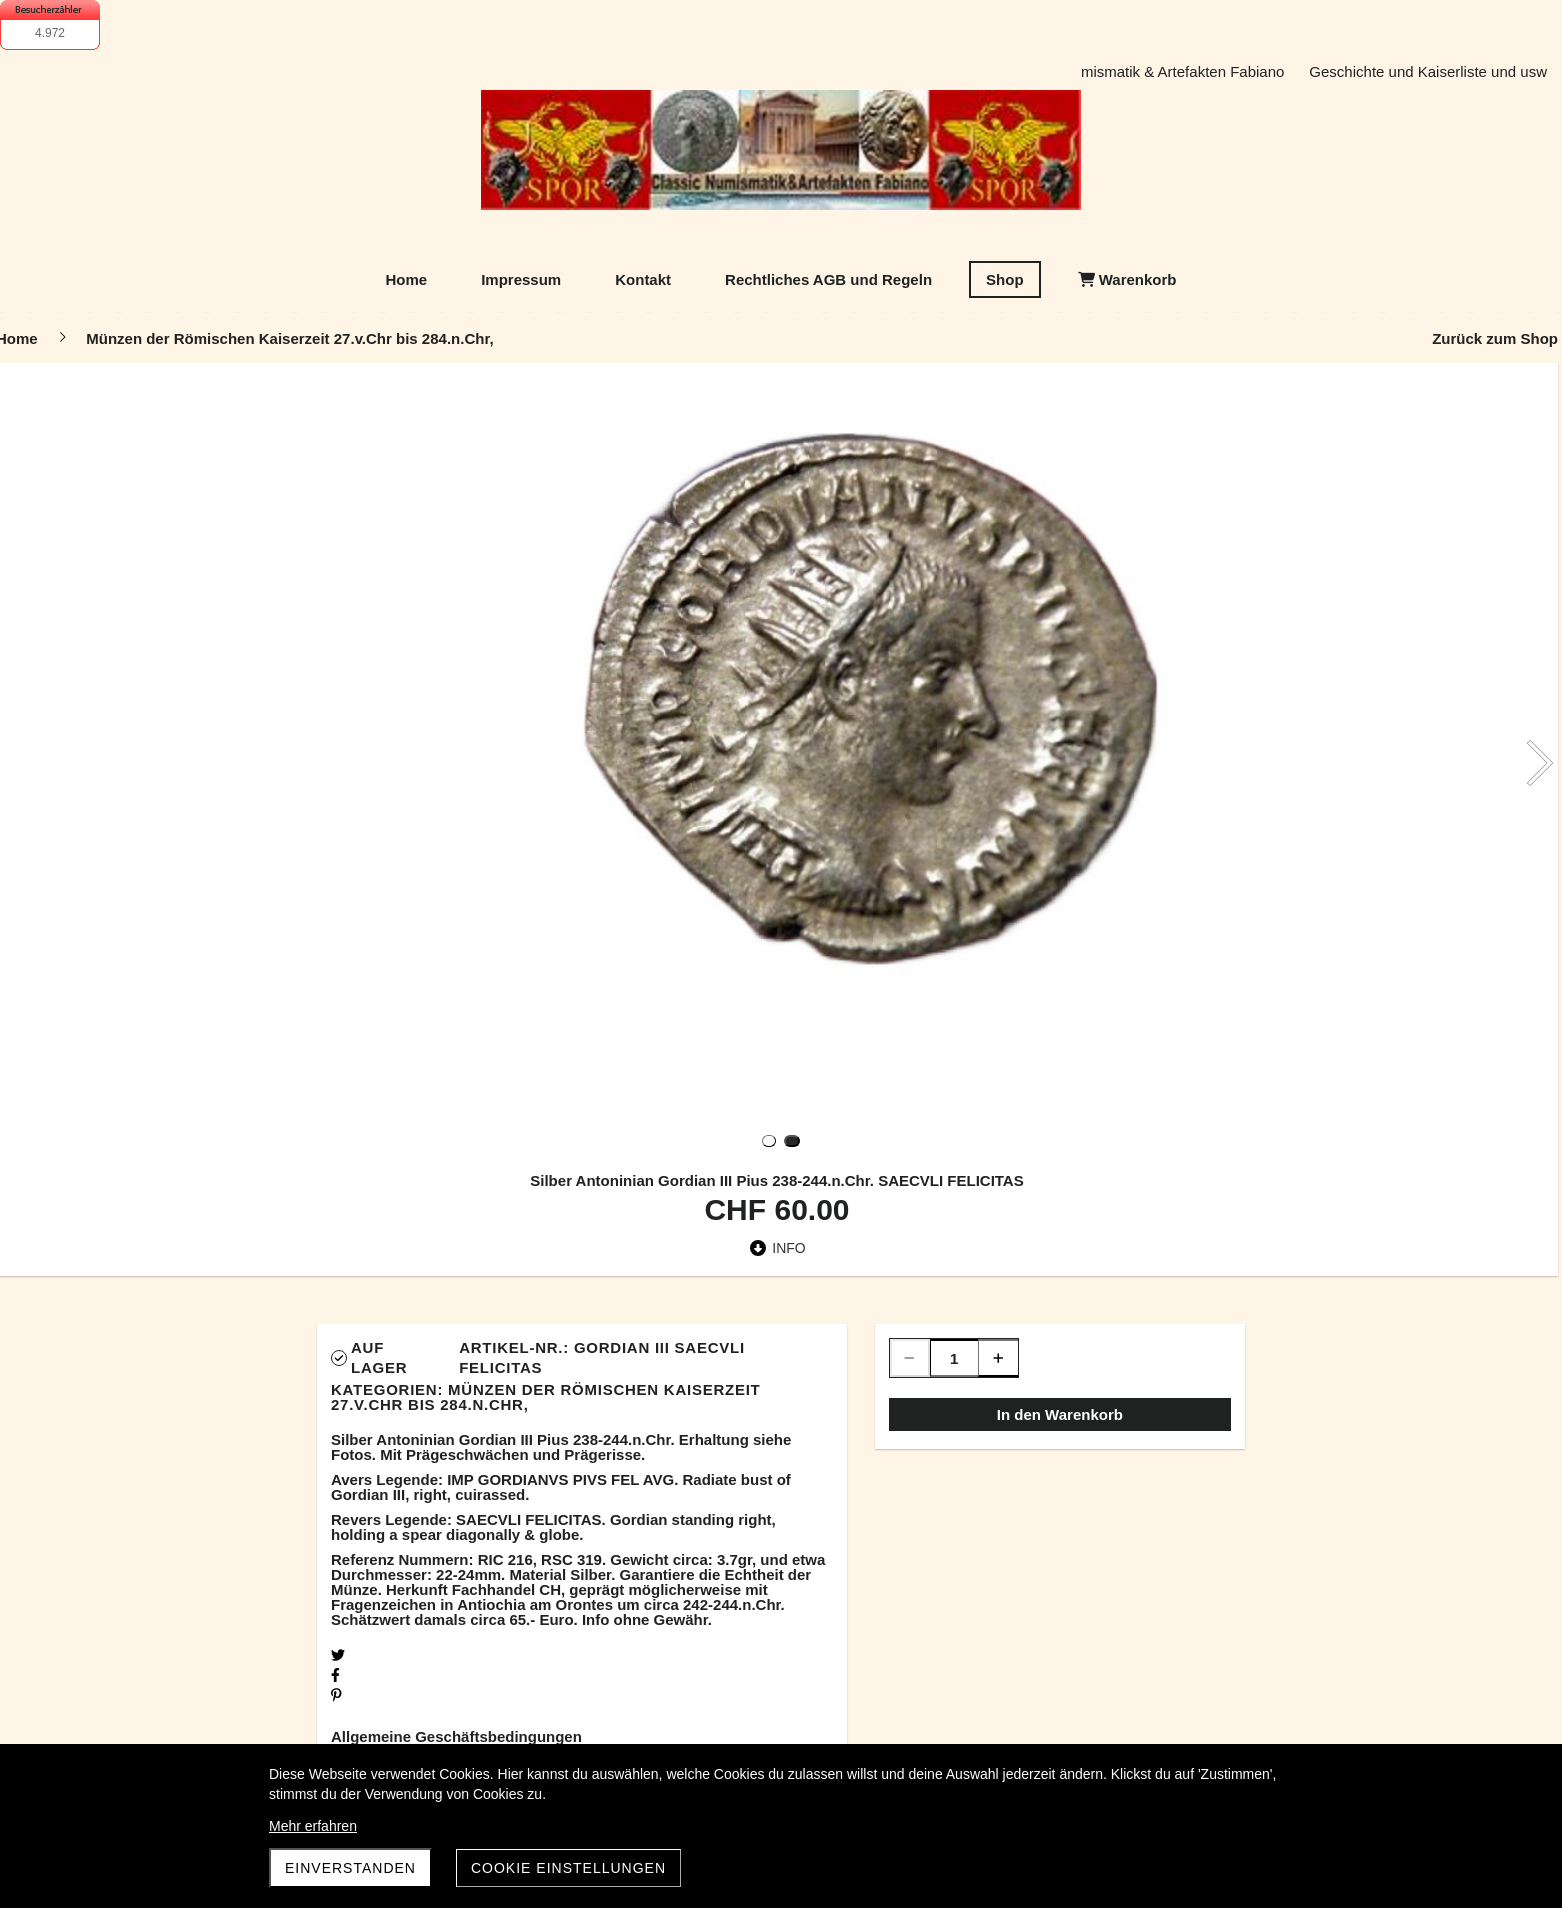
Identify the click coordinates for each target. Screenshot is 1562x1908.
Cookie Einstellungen (568, 1868)
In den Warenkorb (1060, 1414)
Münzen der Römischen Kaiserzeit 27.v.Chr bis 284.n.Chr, (546, 1397)
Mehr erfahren (313, 1826)
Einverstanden (350, 1868)
